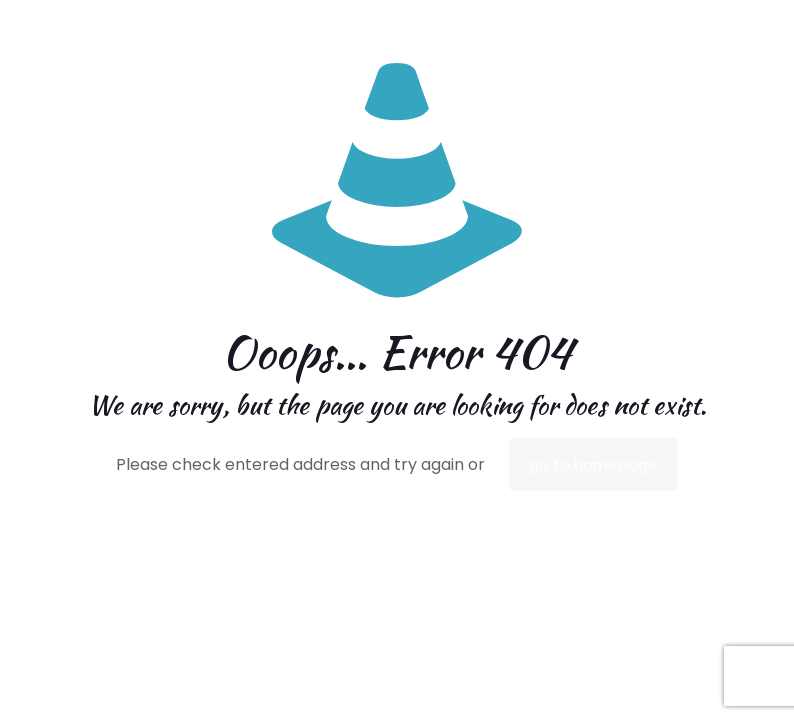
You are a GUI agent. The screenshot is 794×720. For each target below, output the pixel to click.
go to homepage (593, 464)
